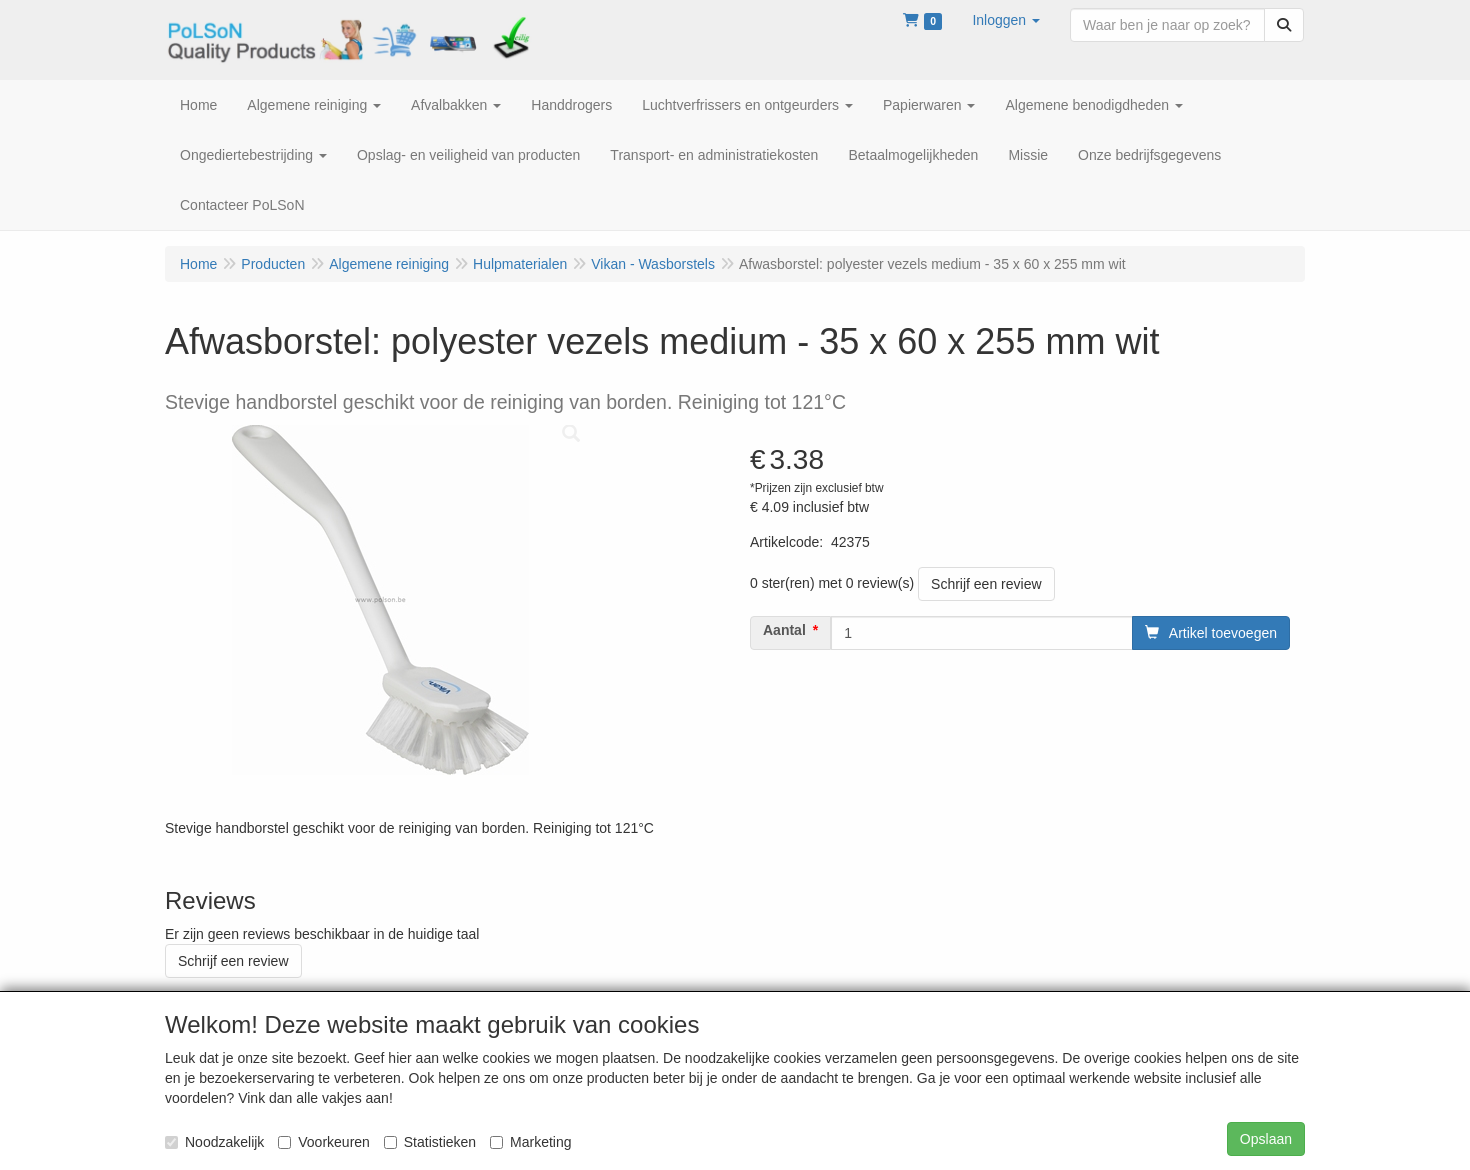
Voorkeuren (324, 1142)
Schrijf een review (986, 584)
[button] (1006, 20)
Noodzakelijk (214, 1142)
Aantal (784, 630)
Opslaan (1266, 1139)
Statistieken (430, 1142)
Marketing (530, 1142)
